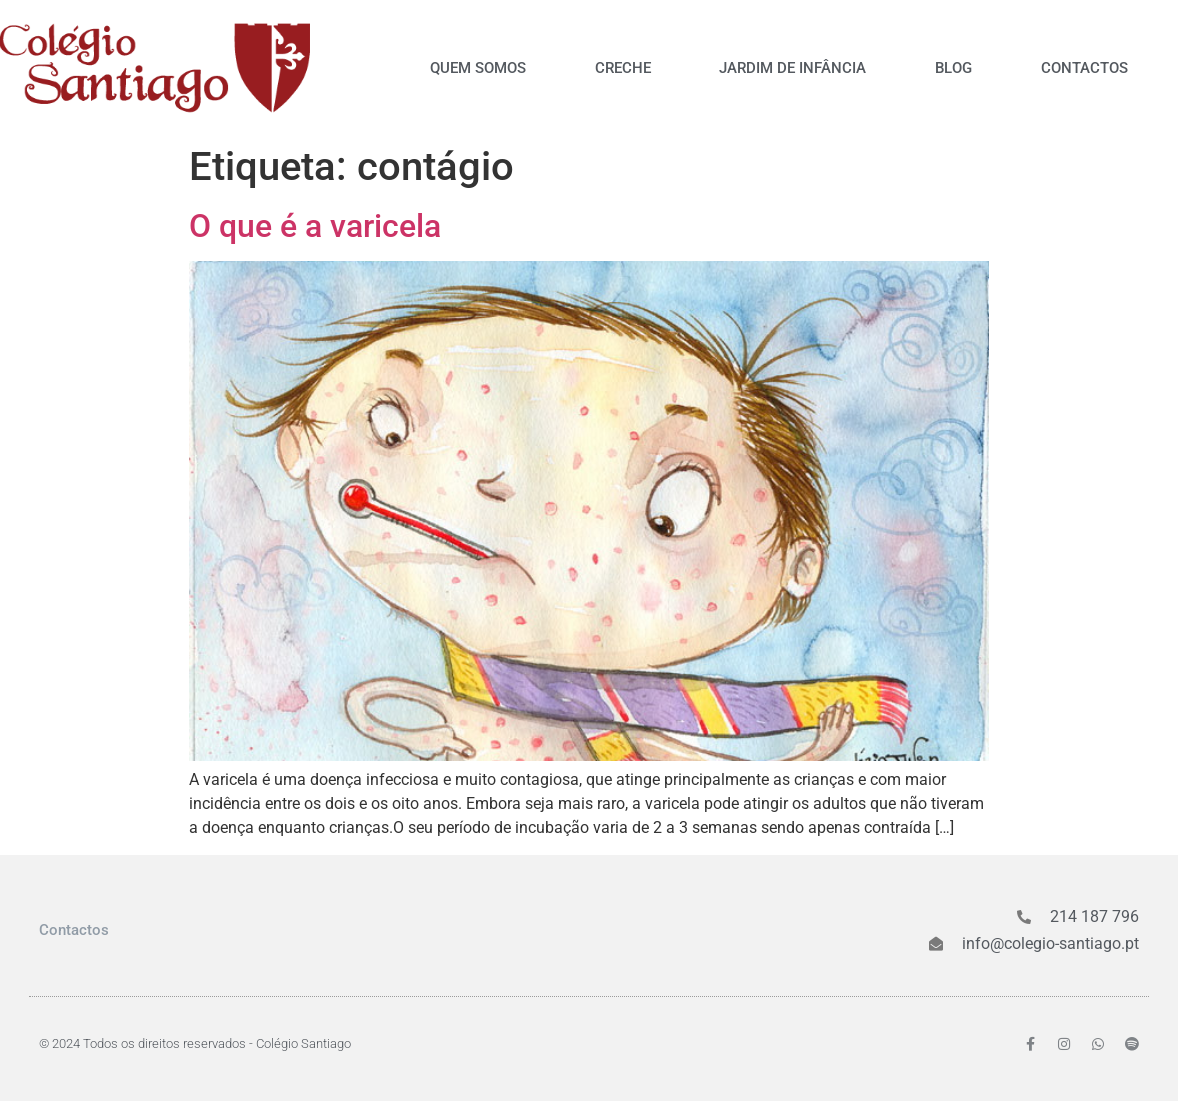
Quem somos (478, 68)
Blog (953, 68)
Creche (623, 68)
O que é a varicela (315, 226)
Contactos (1084, 68)
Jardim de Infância (792, 68)
